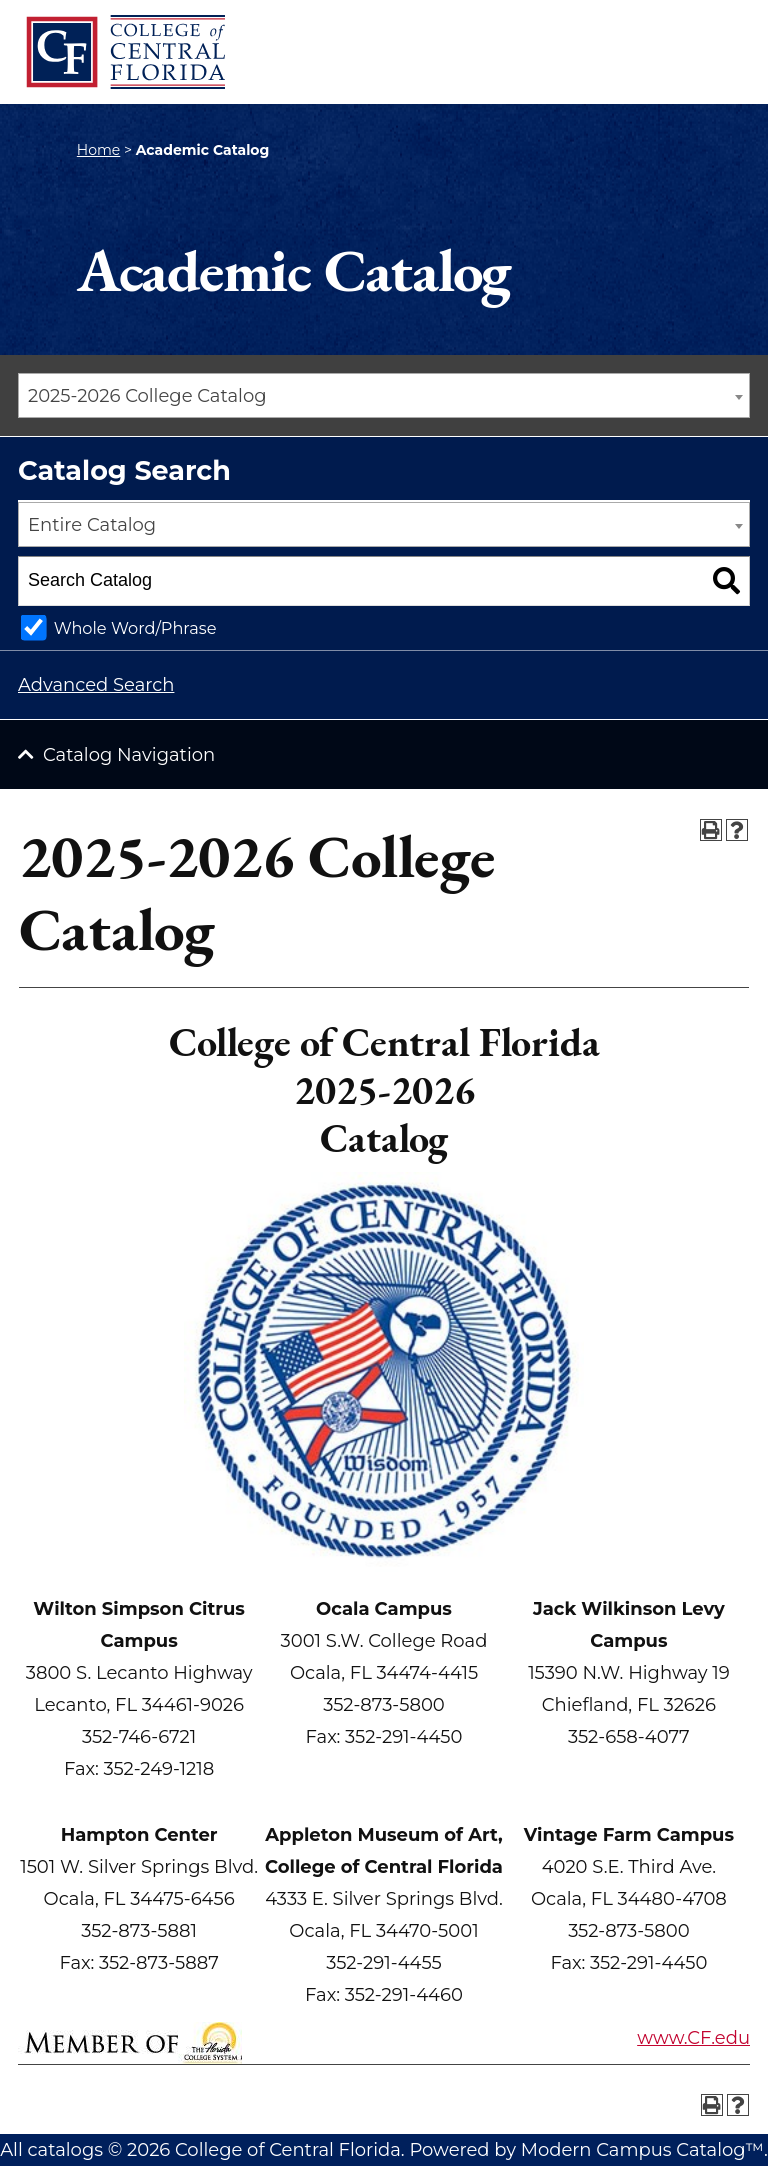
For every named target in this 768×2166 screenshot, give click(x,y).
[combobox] (384, 395)
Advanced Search (96, 685)
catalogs (65, 2150)
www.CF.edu (693, 2038)
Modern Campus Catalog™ (642, 2150)
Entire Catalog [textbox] (92, 525)
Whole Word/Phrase (135, 628)
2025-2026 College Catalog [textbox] (147, 396)
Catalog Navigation (129, 755)
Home (98, 150)
